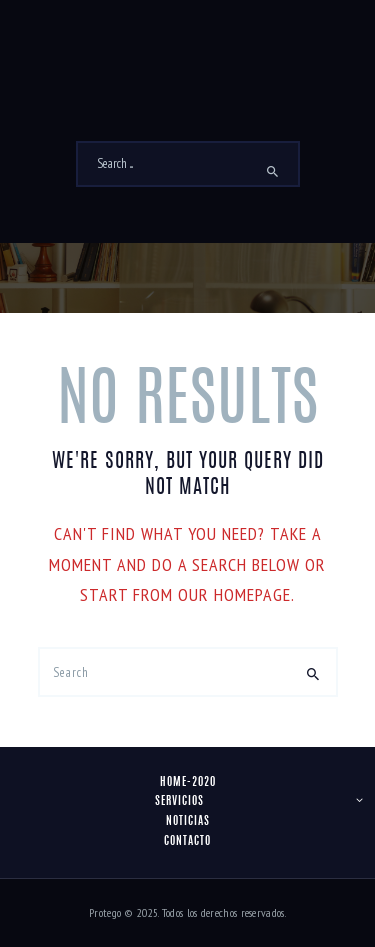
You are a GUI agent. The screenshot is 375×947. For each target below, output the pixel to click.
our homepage (234, 594)
